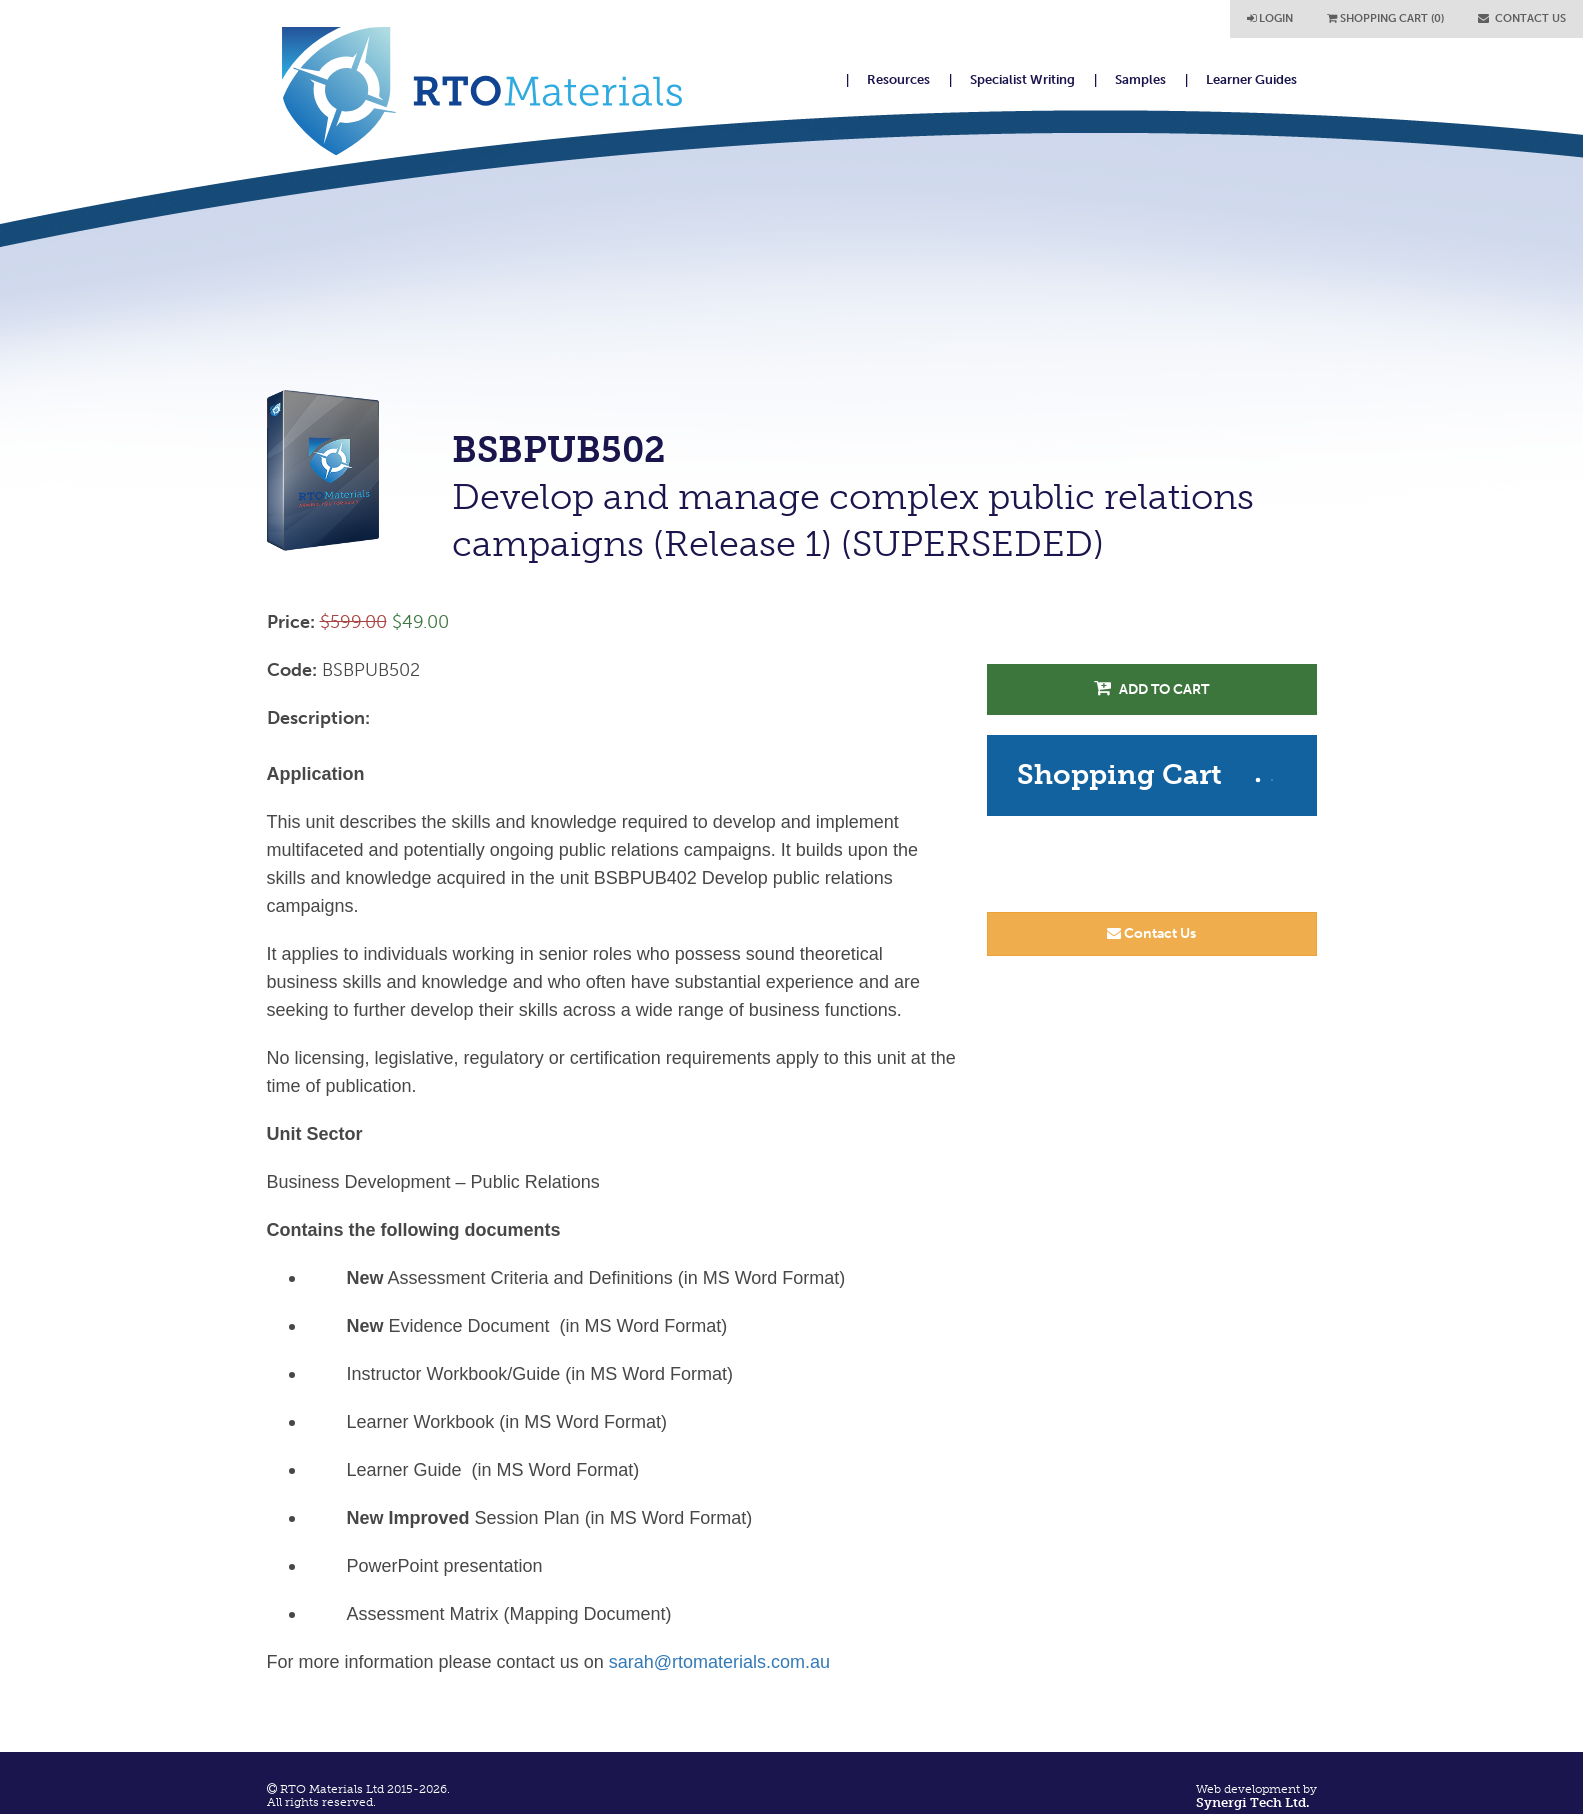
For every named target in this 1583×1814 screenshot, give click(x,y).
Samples (1140, 79)
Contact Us (1151, 933)
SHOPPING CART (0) (1385, 18)
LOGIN (1270, 18)
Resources (898, 79)
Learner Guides (1251, 79)
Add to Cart (1151, 688)
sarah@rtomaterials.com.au (719, 1662)
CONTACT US (1522, 18)
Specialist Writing (1022, 79)
